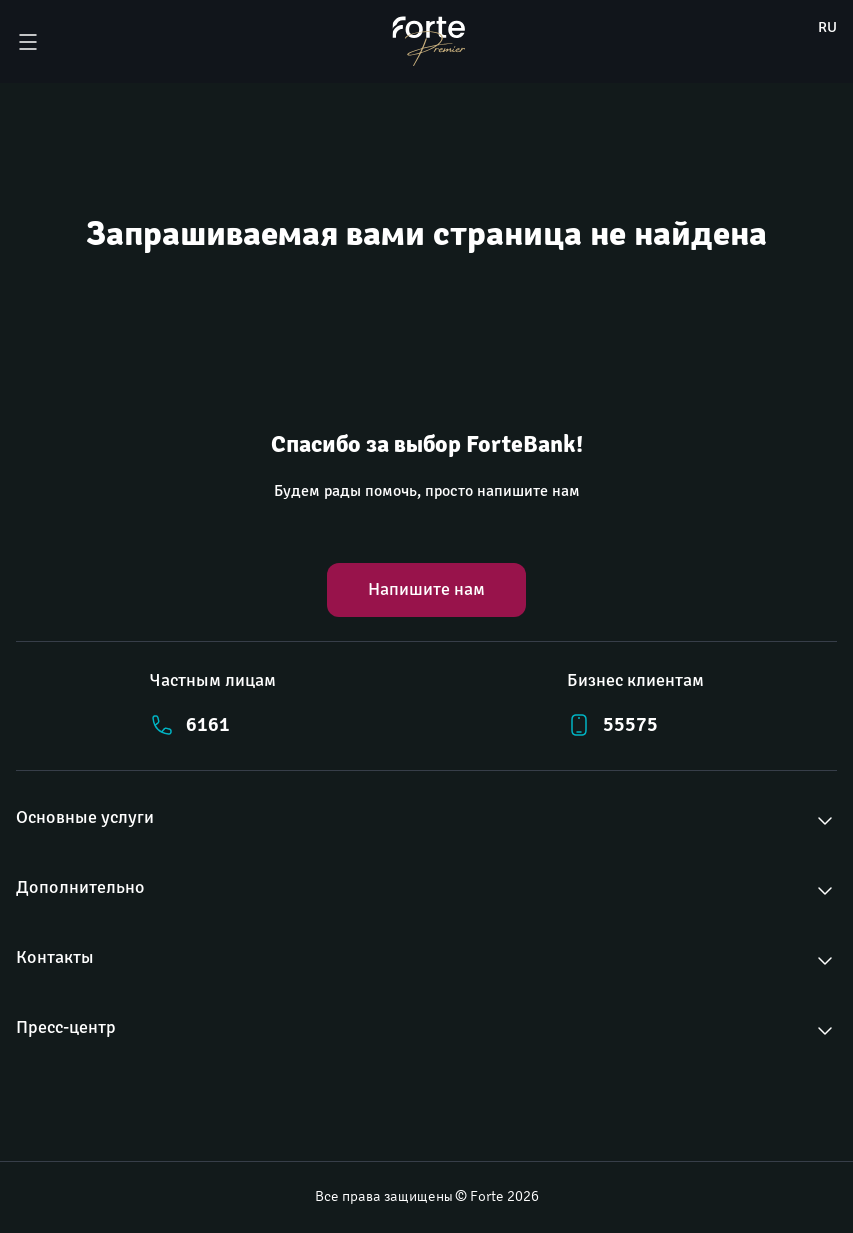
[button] (426, 821)
